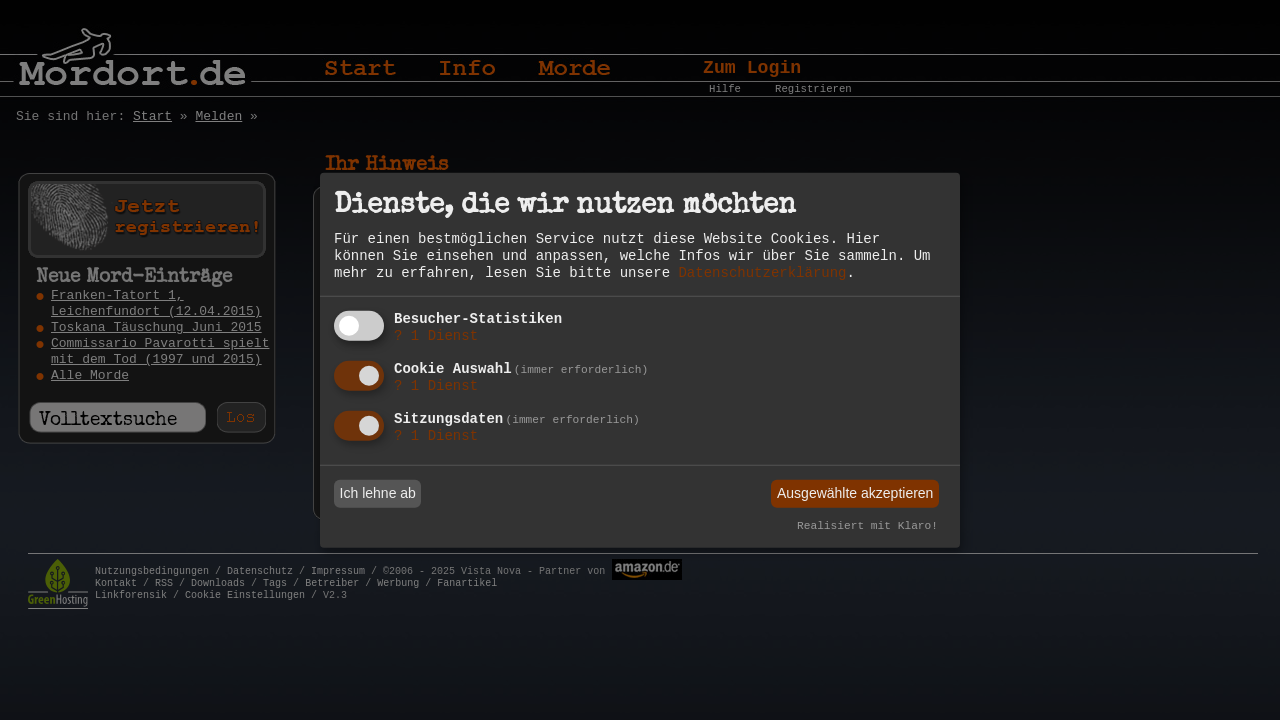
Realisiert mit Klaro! (867, 526)
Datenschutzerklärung (762, 273)
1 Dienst (436, 336)
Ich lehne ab (378, 493)
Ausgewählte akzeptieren (855, 493)
